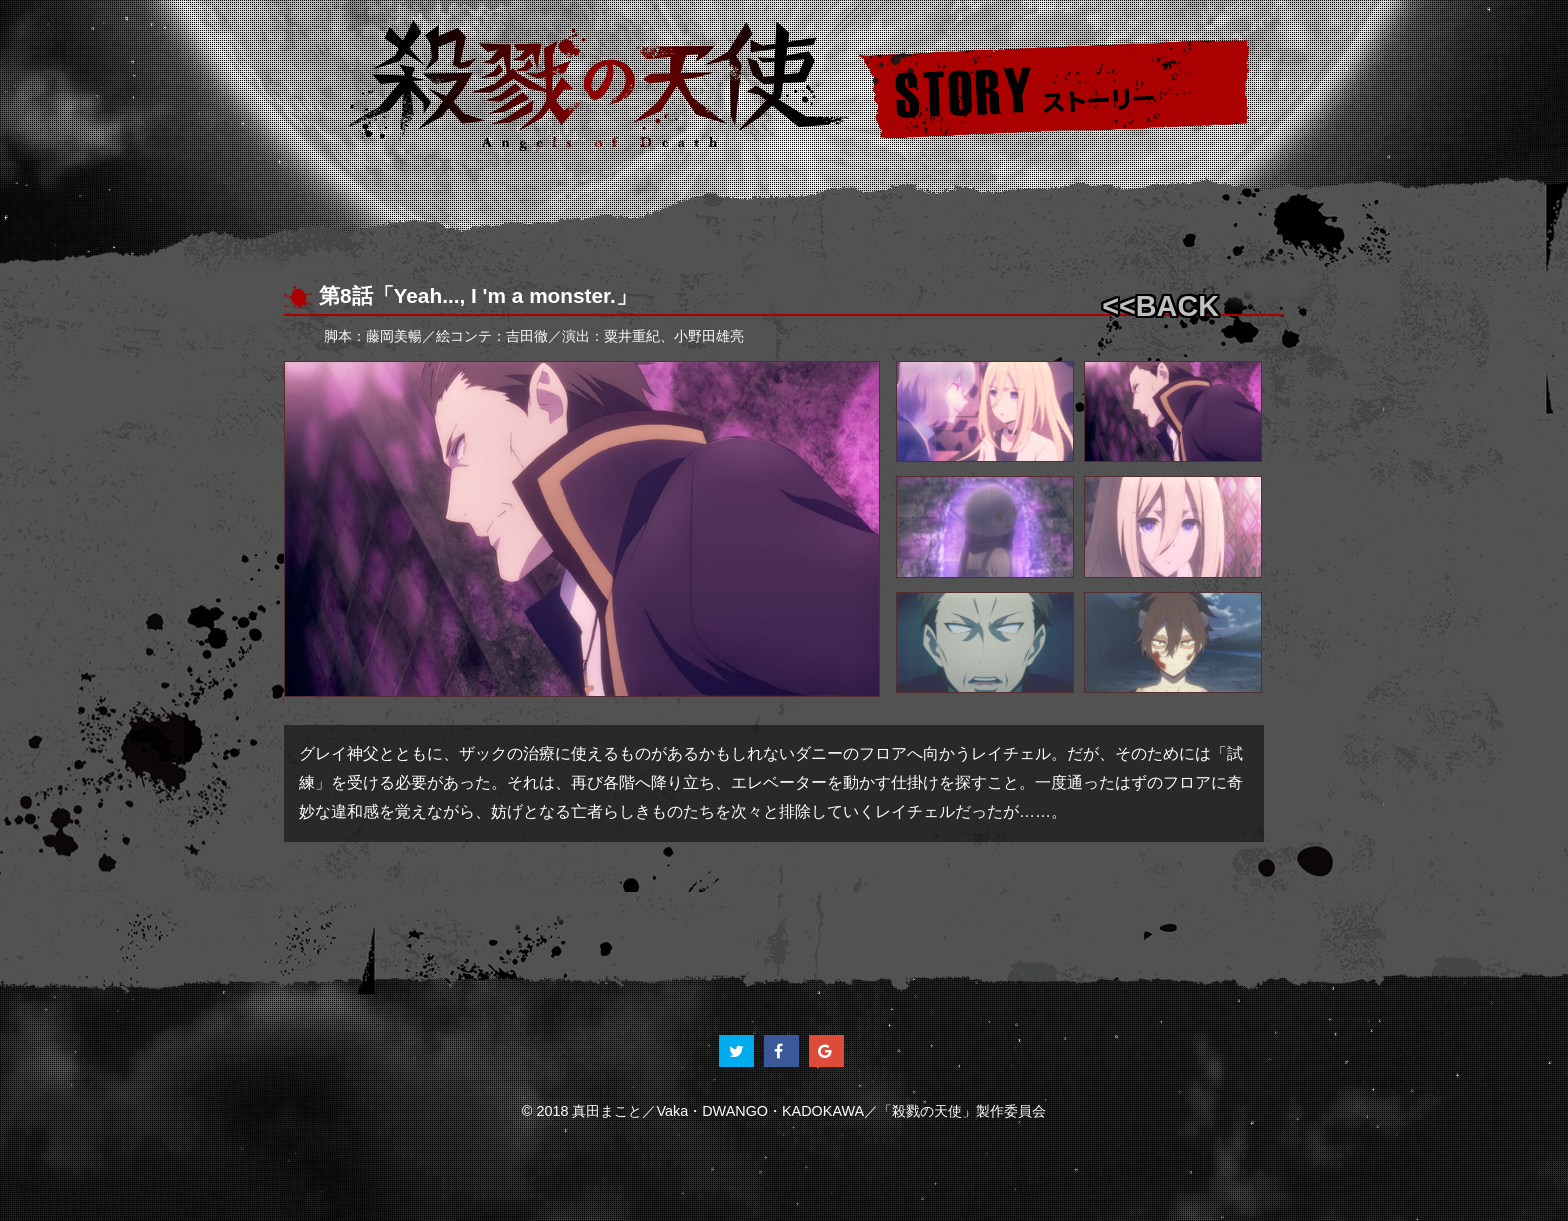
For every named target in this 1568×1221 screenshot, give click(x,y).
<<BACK (1160, 306)
